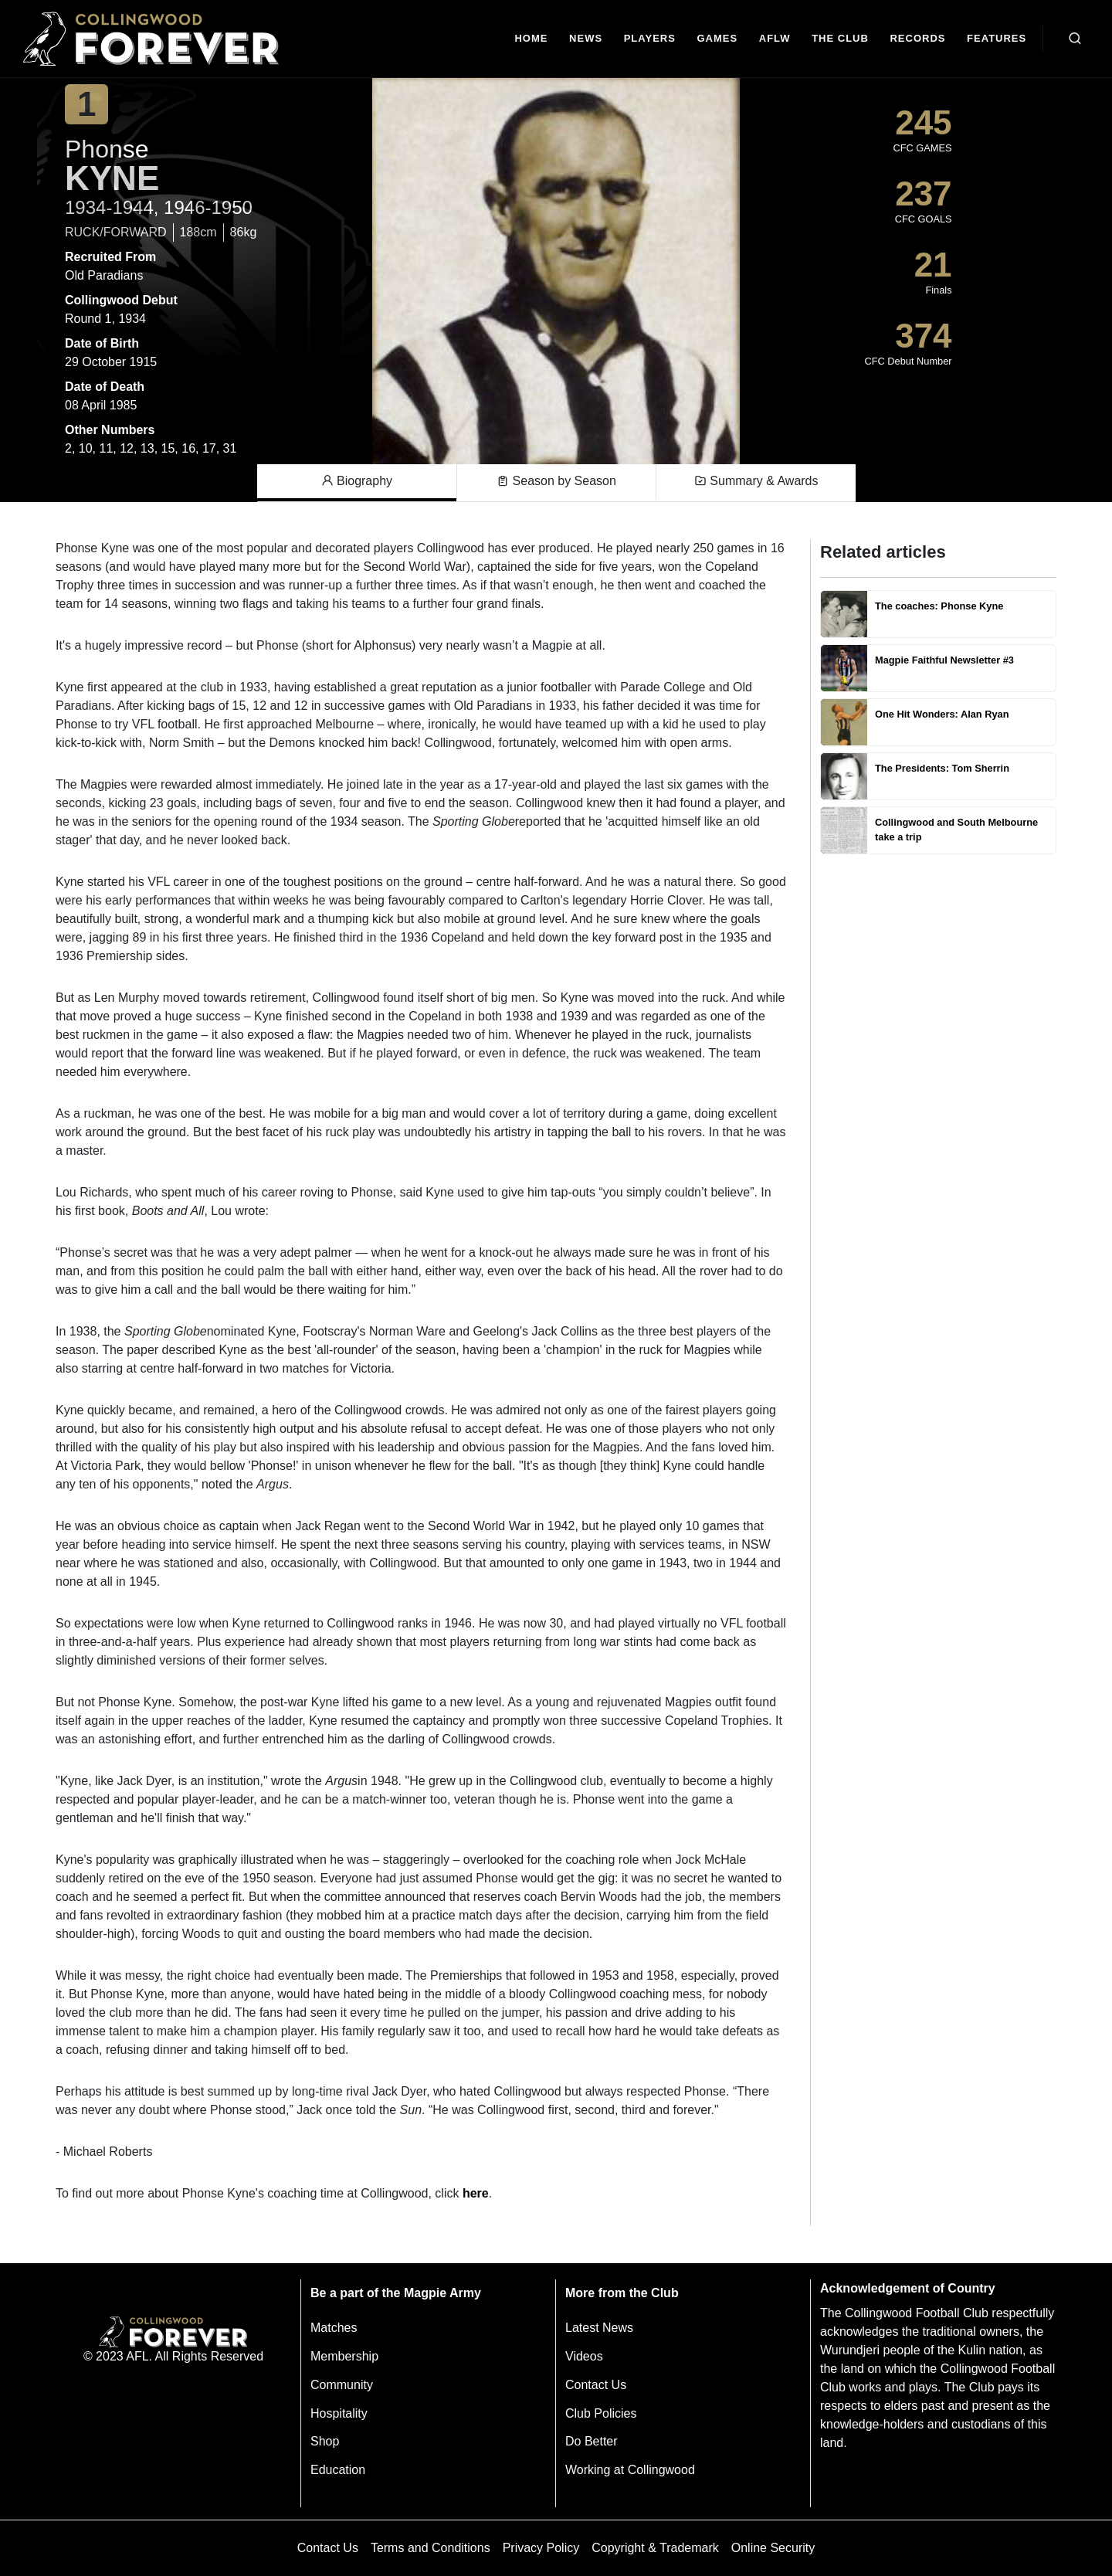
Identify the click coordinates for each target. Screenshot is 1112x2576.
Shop (324, 2441)
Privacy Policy (541, 2547)
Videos (584, 2356)
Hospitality (339, 2413)
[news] (585, 39)
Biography (357, 481)
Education (337, 2469)
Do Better (591, 2441)
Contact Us (595, 2384)
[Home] (531, 39)
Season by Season (556, 481)
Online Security (773, 2547)
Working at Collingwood (630, 2469)
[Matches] (717, 39)
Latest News (599, 2327)
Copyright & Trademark (655, 2547)
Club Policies (600, 2413)
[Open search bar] (1075, 38)
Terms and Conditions (430, 2547)
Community (341, 2384)
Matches (333, 2327)
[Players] (650, 39)
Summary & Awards (756, 481)
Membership (344, 2356)
